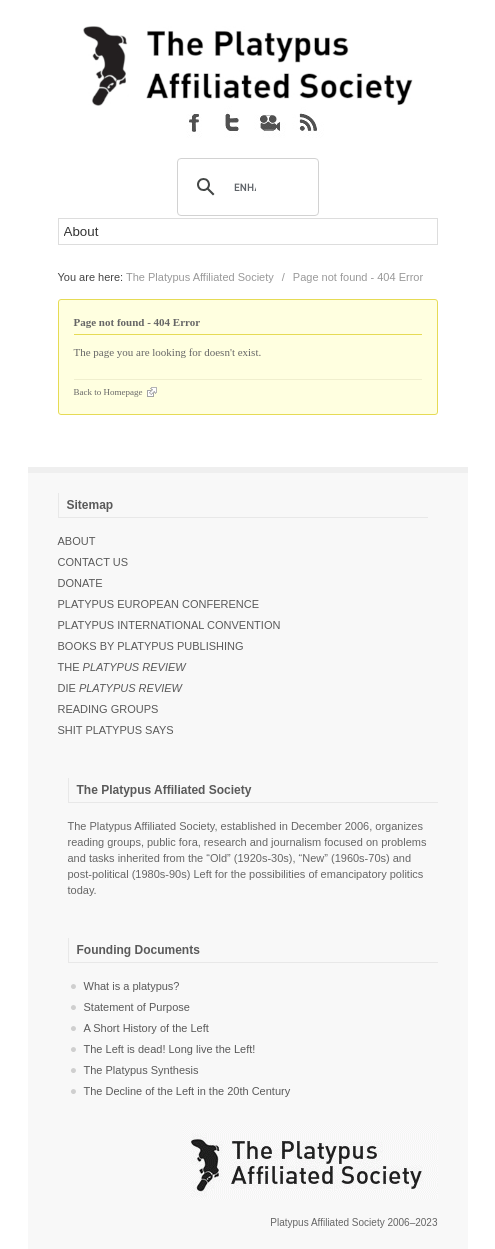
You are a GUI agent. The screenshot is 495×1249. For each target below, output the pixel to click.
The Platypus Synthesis (141, 1070)
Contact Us (93, 562)
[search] (245, 188)
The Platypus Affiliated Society (200, 277)
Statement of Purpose (137, 1007)
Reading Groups (108, 709)
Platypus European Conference (159, 604)
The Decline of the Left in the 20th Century (187, 1091)
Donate (80, 583)
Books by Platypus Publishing (151, 646)
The (122, 667)
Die (120, 688)
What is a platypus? (132, 986)
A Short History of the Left (146, 1028)
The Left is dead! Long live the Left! (170, 1049)
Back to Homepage (108, 392)
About (77, 541)
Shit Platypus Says (116, 730)
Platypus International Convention (169, 625)
